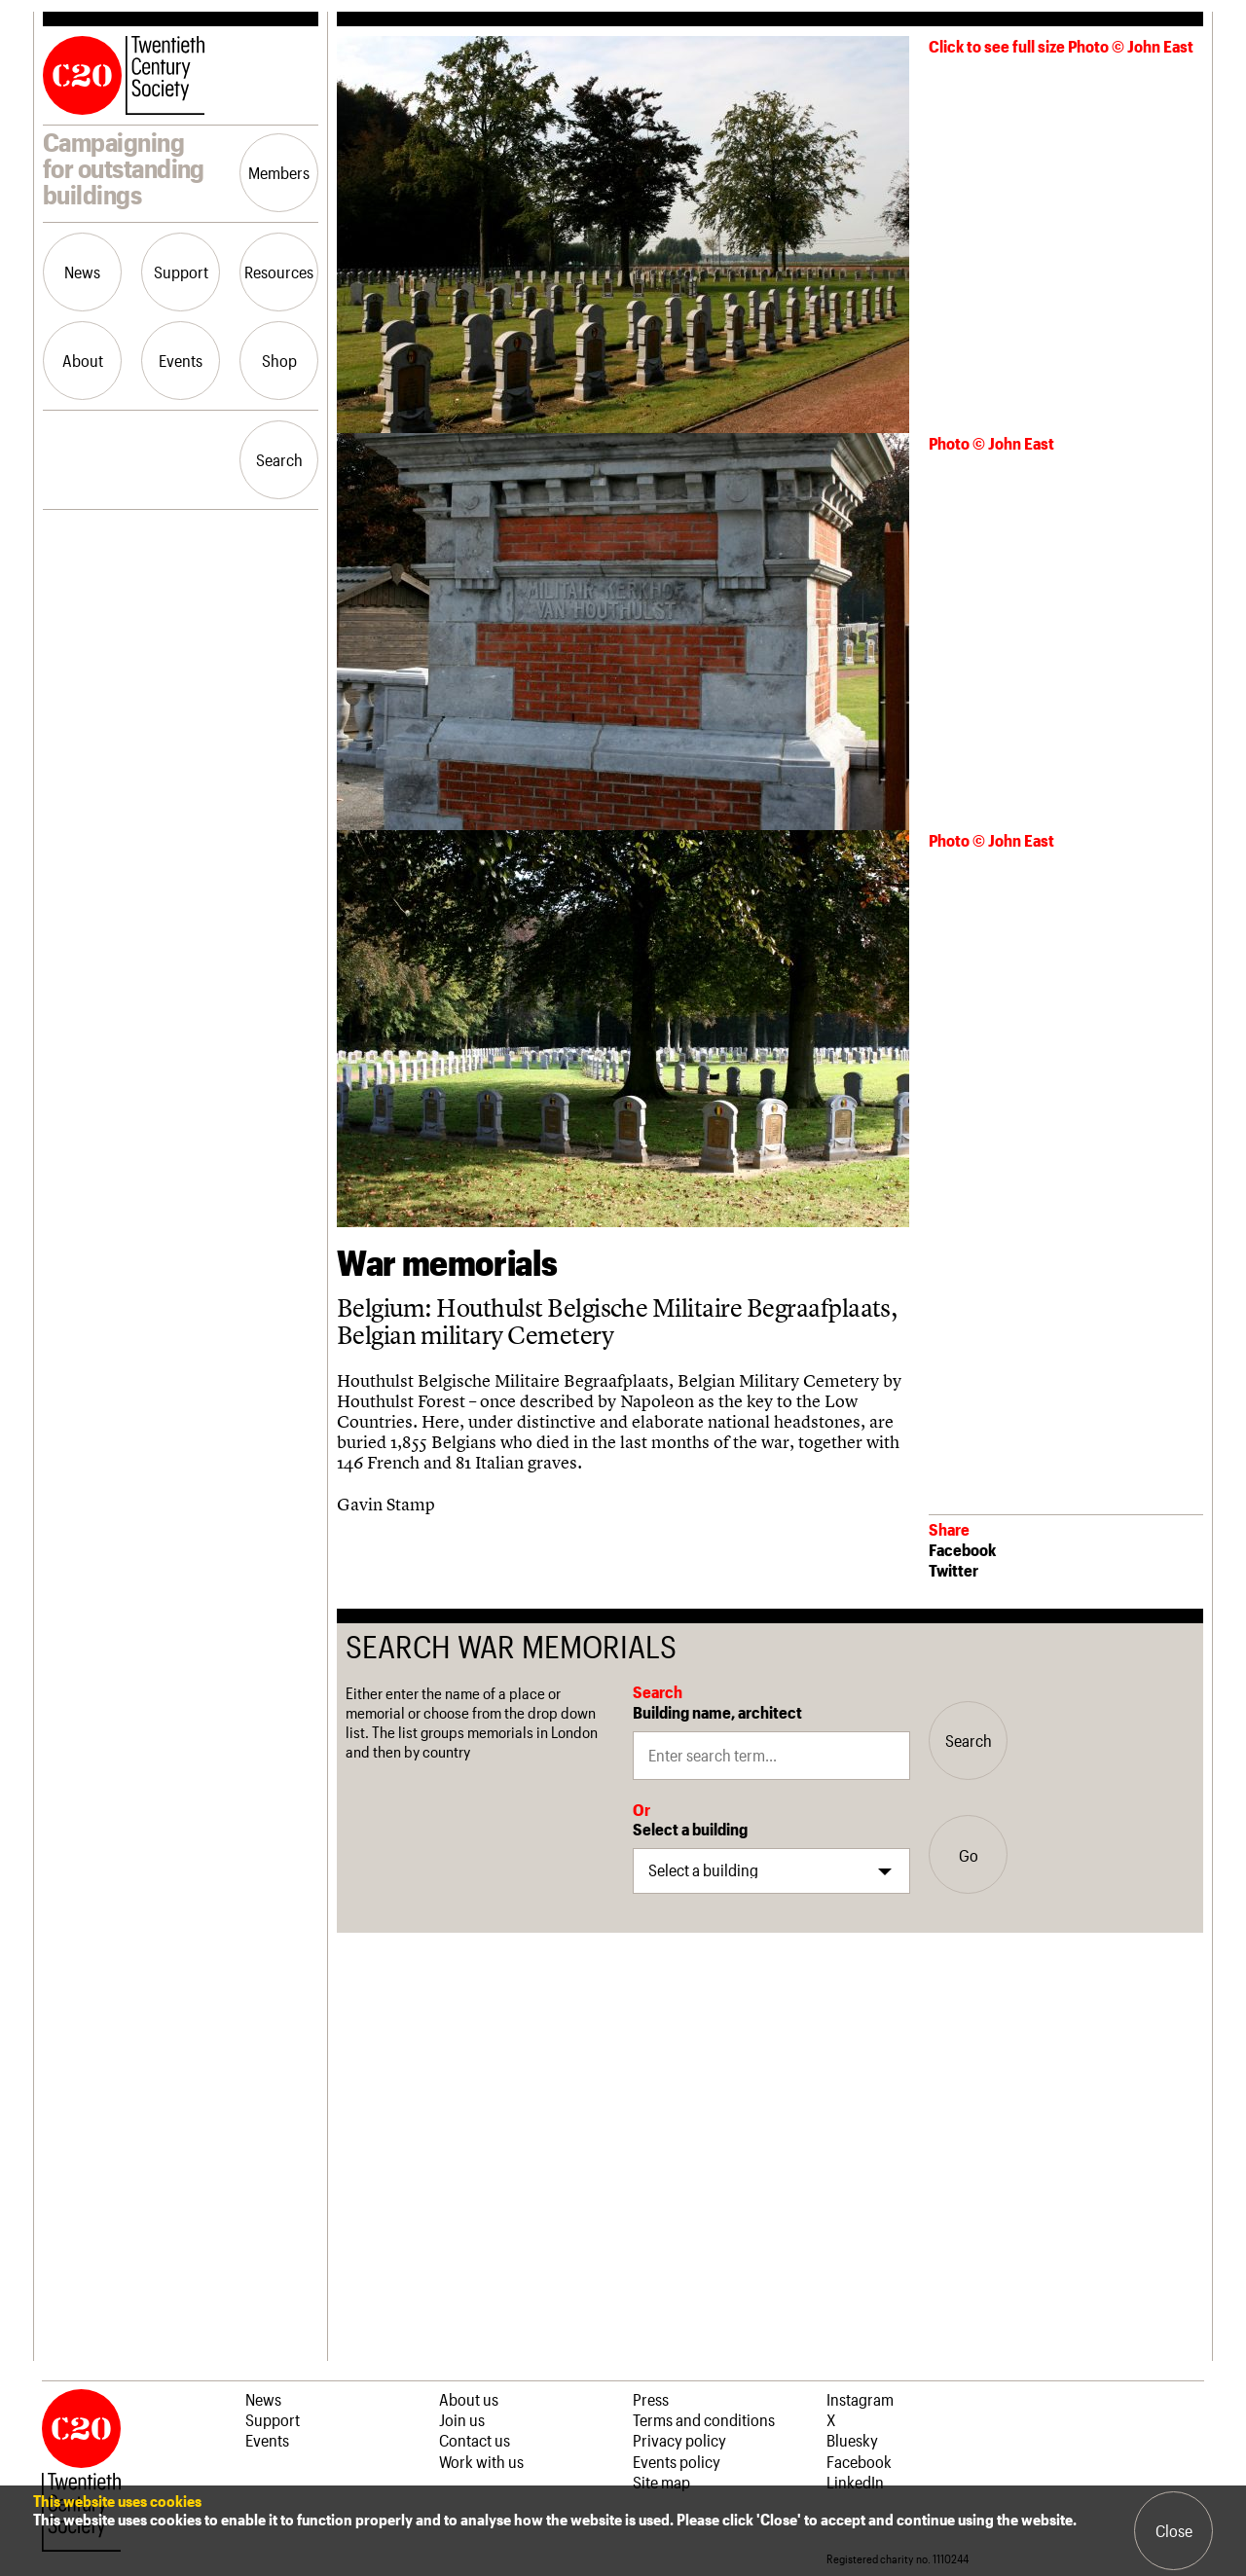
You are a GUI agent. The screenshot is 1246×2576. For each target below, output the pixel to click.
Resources (278, 271)
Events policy (676, 2461)
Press (651, 2399)
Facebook (962, 1549)
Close (1173, 2530)
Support (181, 271)
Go (968, 1855)
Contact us (474, 2439)
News (82, 271)
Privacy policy (679, 2439)
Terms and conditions (704, 2419)
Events (180, 360)
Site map (661, 2481)
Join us (462, 2419)
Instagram (860, 2399)
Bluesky (852, 2439)
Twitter (953, 1569)
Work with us (481, 2461)
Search (279, 459)
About (82, 360)
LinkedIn (855, 2481)
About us (468, 2399)
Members (279, 172)
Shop (279, 360)
